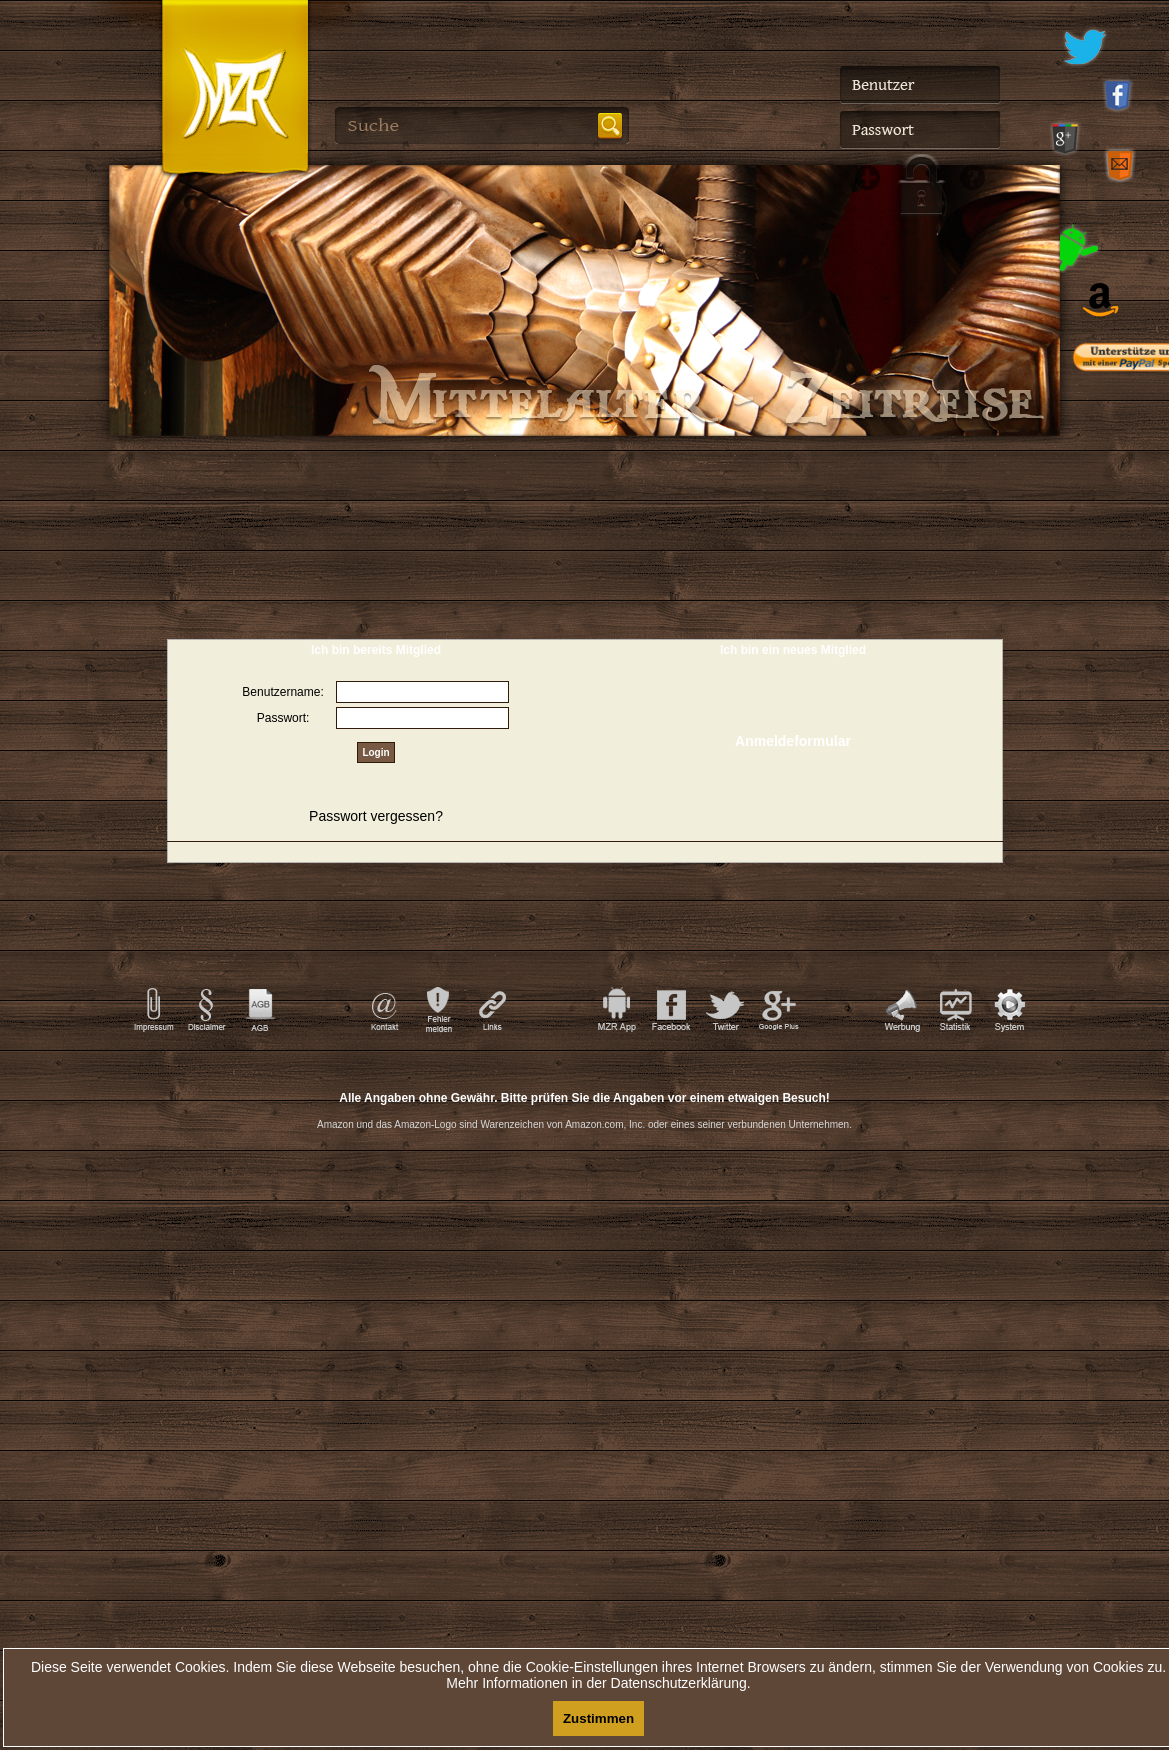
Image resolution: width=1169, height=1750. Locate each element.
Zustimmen (598, 1718)
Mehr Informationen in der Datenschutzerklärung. (598, 1683)
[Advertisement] (585, 1239)
